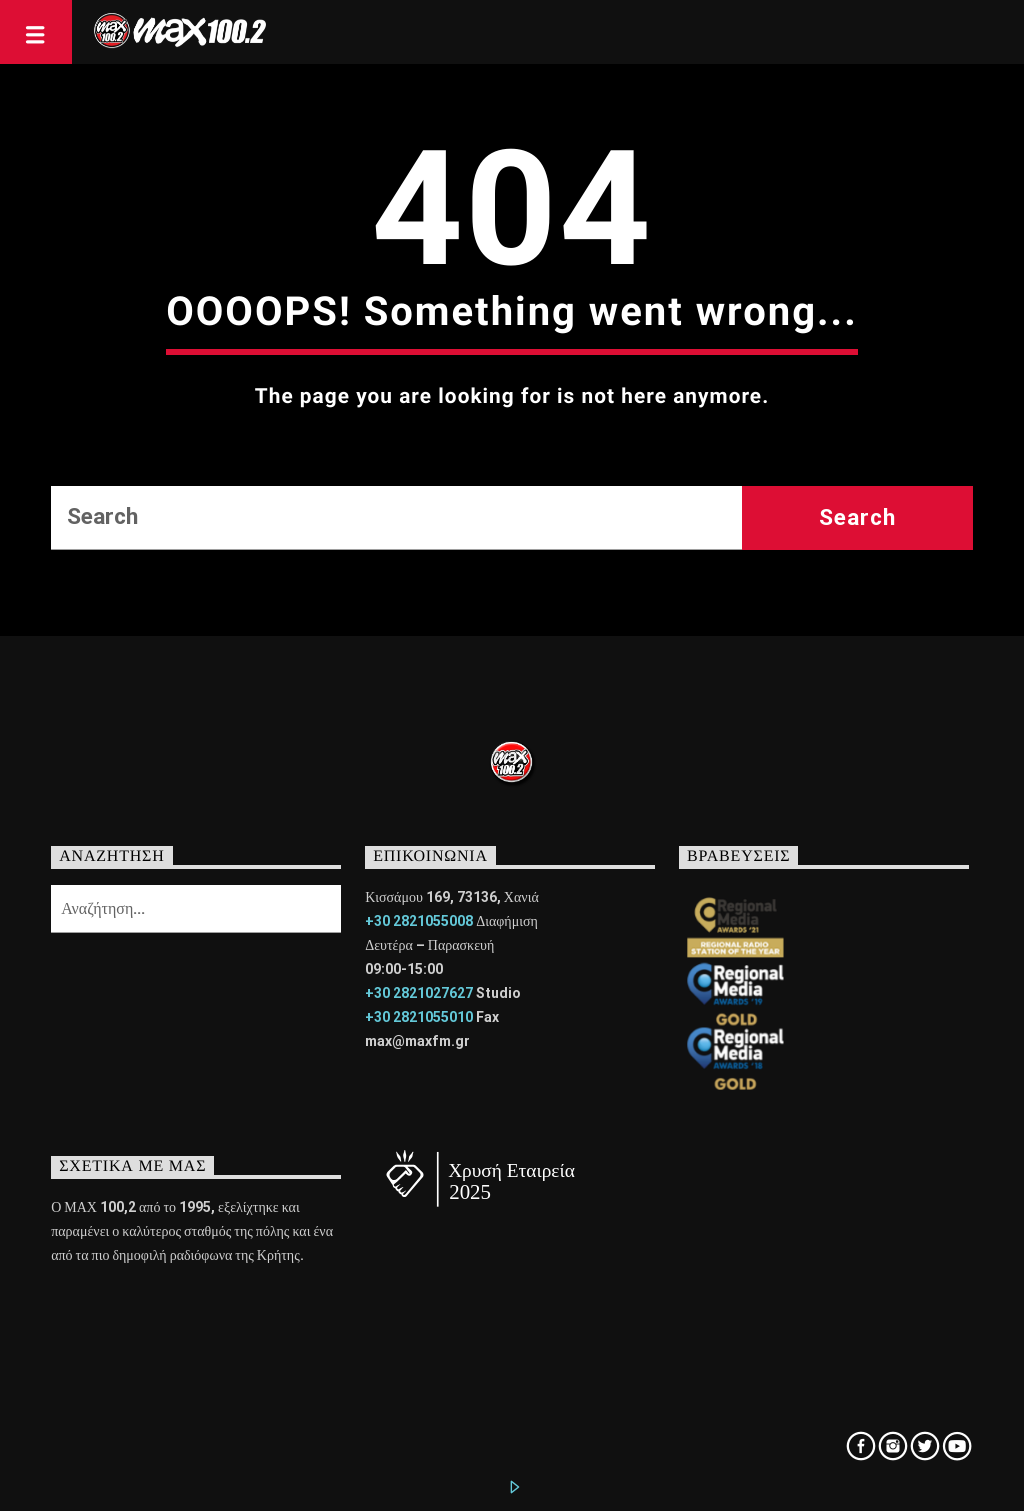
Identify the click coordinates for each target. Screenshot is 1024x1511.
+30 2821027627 (419, 993)
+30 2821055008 (419, 921)
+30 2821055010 (419, 1017)
